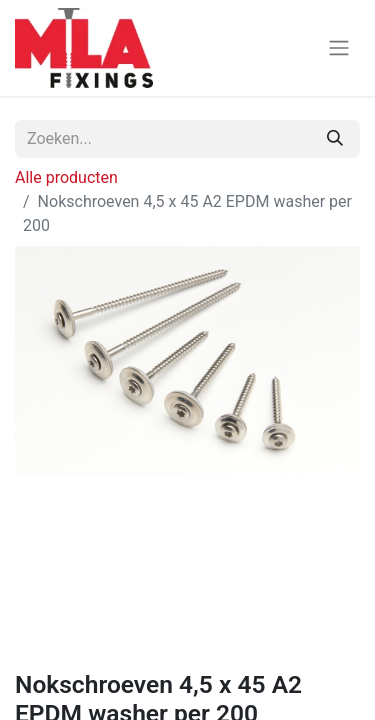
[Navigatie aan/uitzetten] (339, 48)
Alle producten (66, 177)
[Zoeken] (335, 139)
